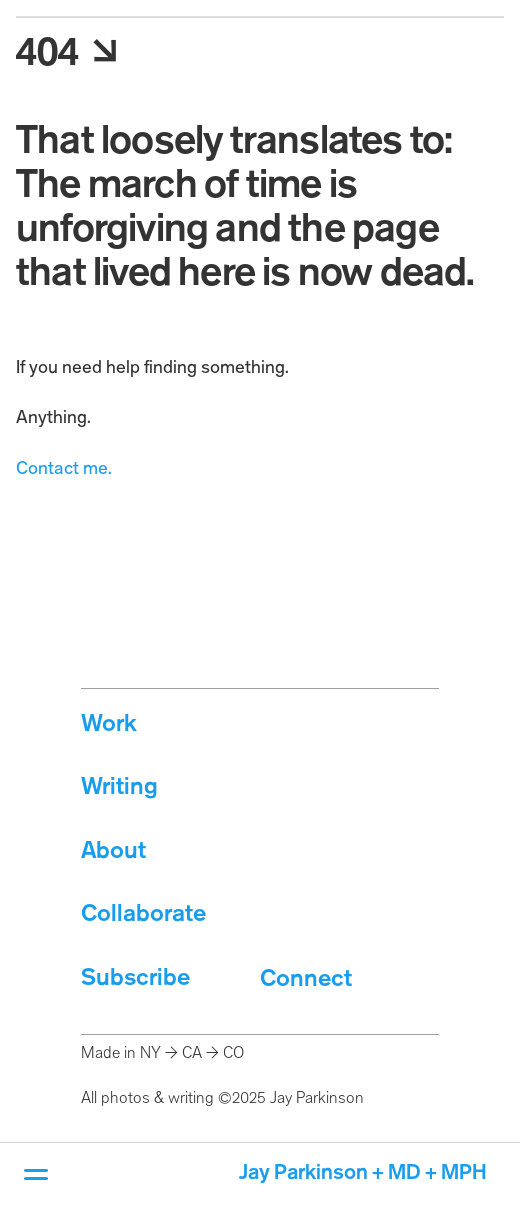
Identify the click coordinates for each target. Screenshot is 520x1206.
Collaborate (143, 914)
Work (109, 724)
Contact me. (64, 469)
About (113, 851)
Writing (119, 787)
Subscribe (135, 978)
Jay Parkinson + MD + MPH (363, 1173)
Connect (306, 979)
